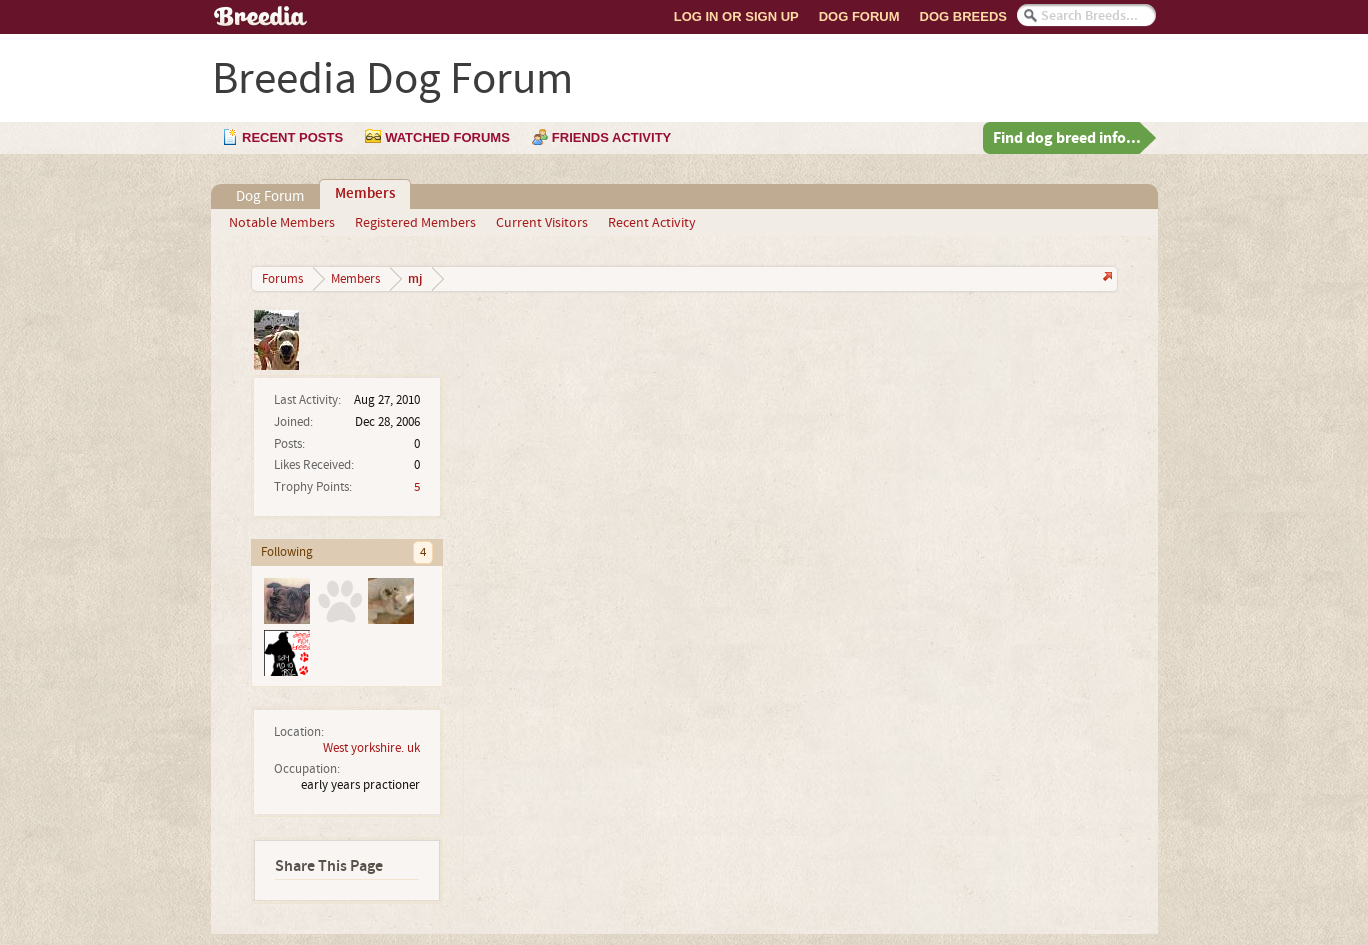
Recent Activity (652, 223)
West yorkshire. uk (371, 748)
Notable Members (282, 223)
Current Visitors (542, 223)
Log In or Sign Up (736, 16)
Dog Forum (859, 16)
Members (365, 194)
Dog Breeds (963, 16)
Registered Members (415, 223)
